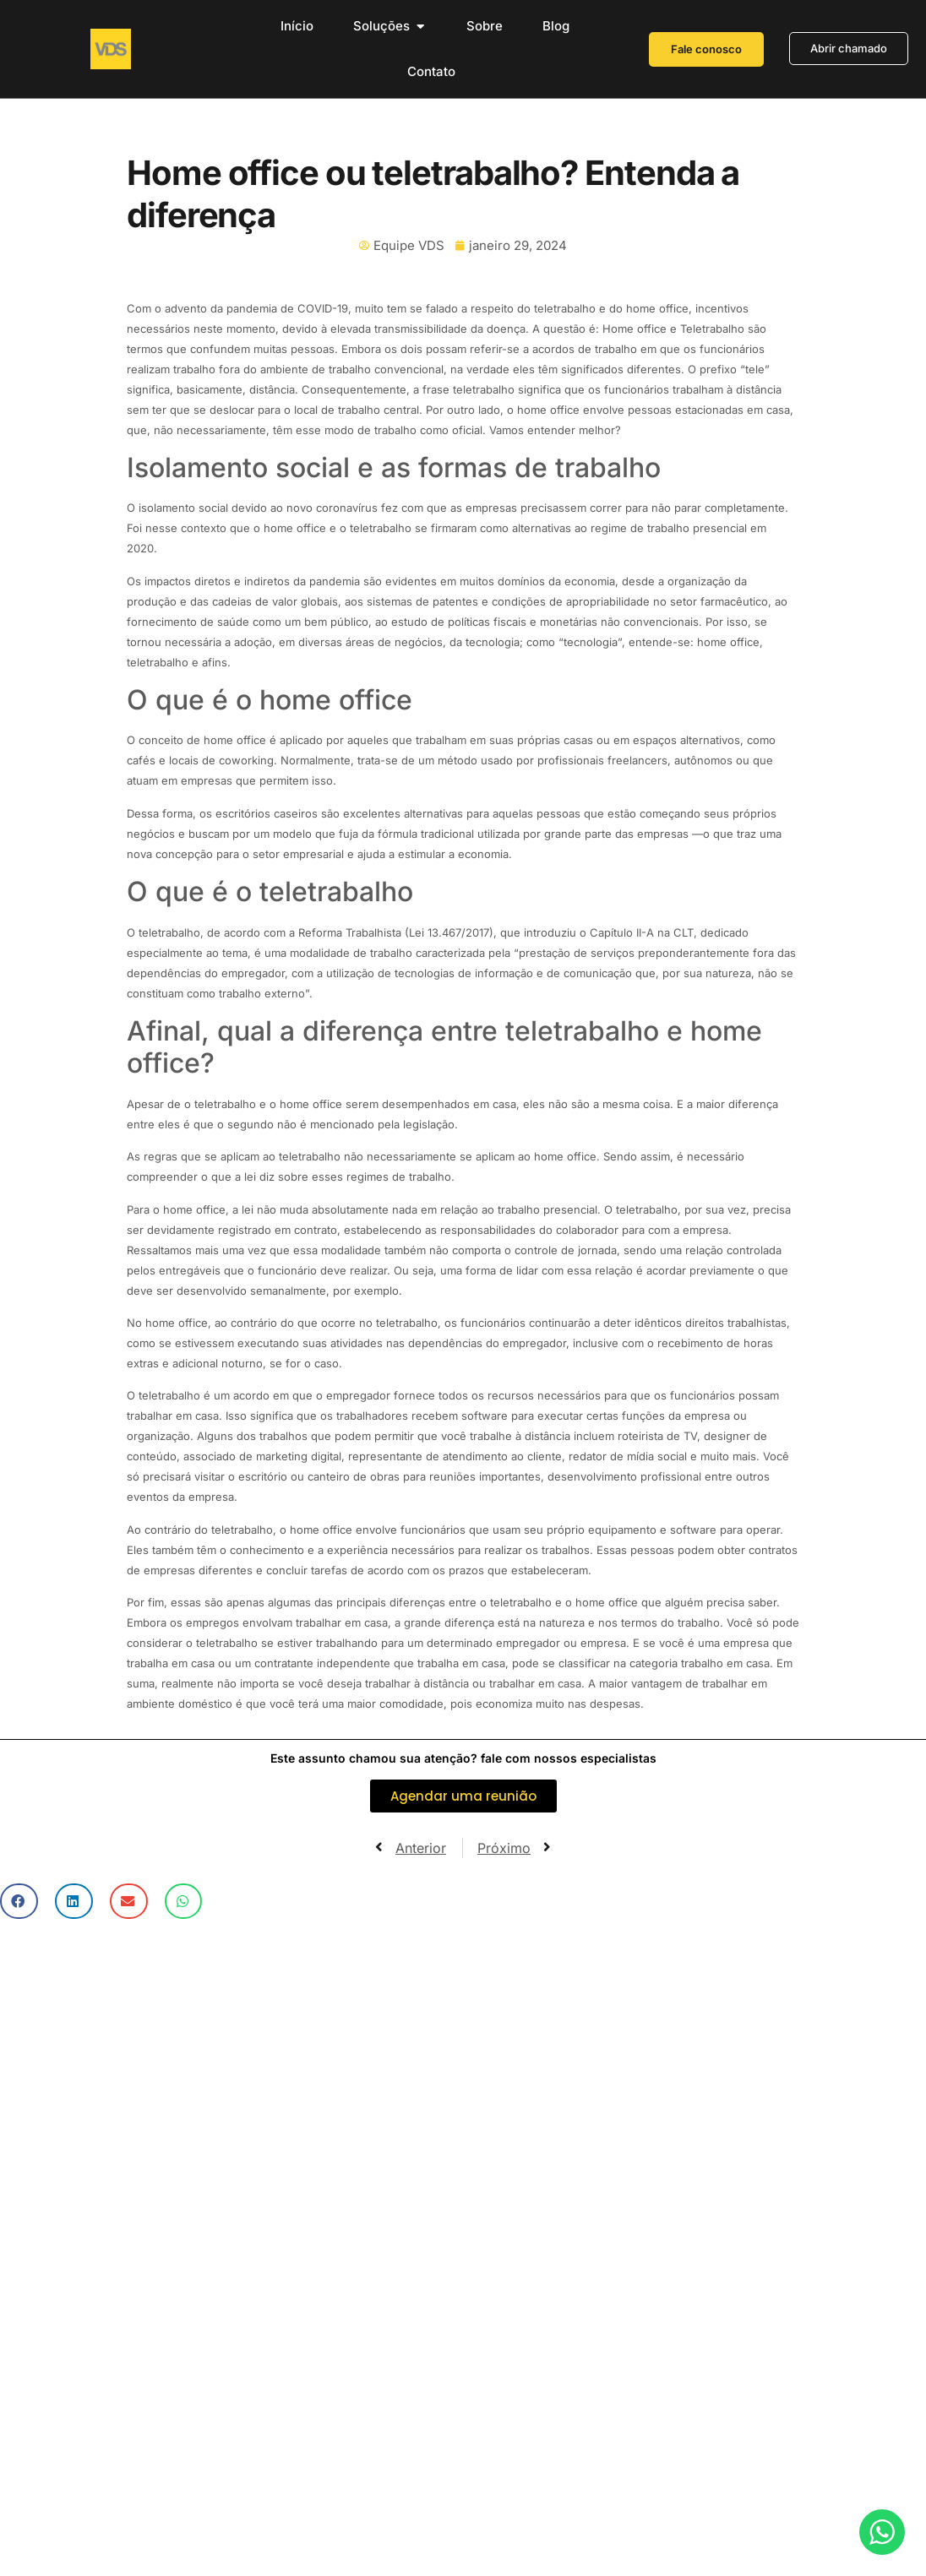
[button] (19, 1901)
